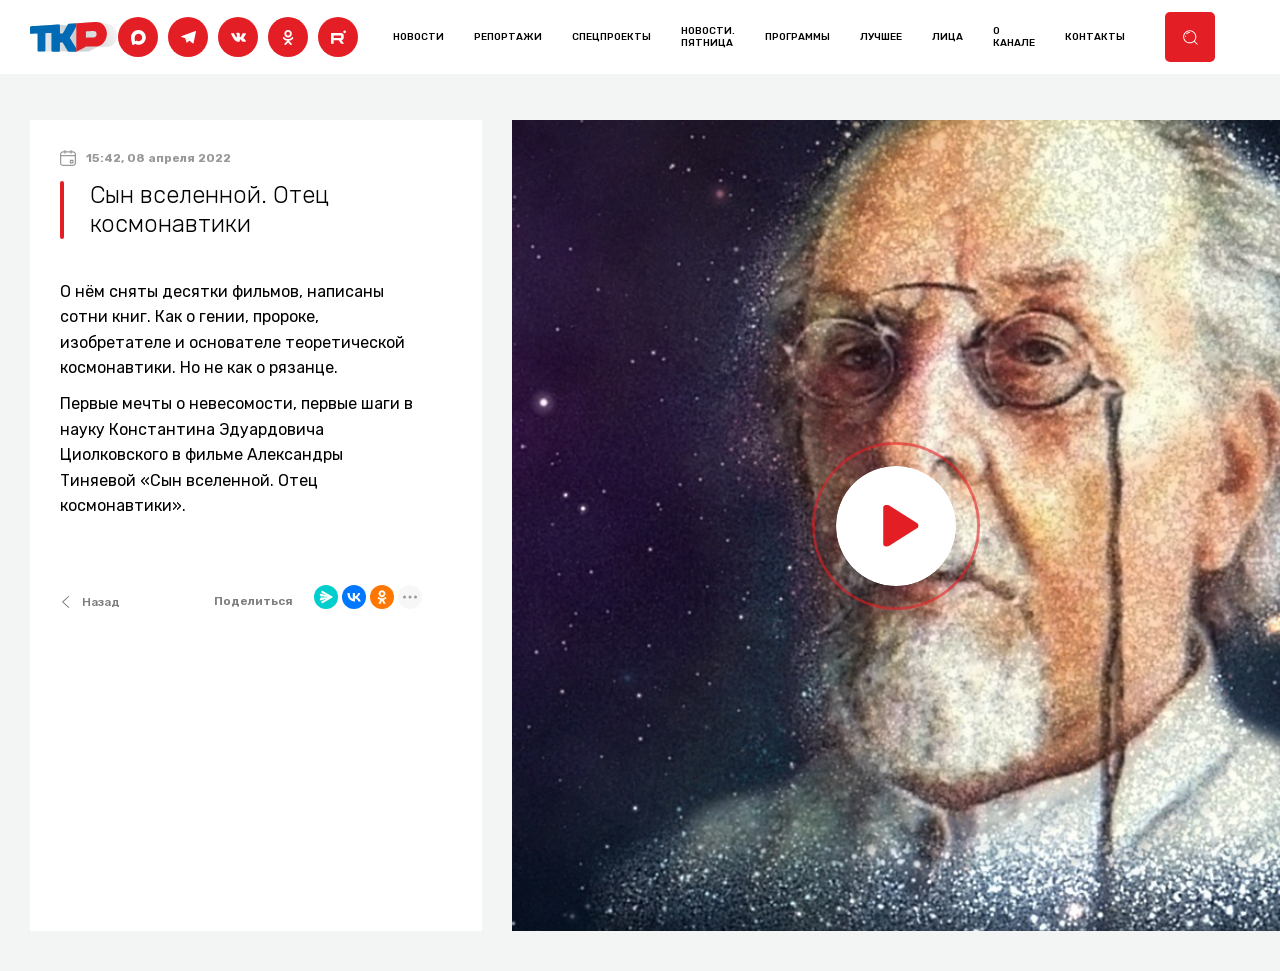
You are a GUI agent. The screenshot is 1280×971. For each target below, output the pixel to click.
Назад (90, 602)
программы (797, 37)
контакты (1095, 37)
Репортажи (508, 37)
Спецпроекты (611, 37)
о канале (1014, 37)
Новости (418, 37)
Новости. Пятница (708, 37)
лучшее (881, 37)
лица (947, 37)
